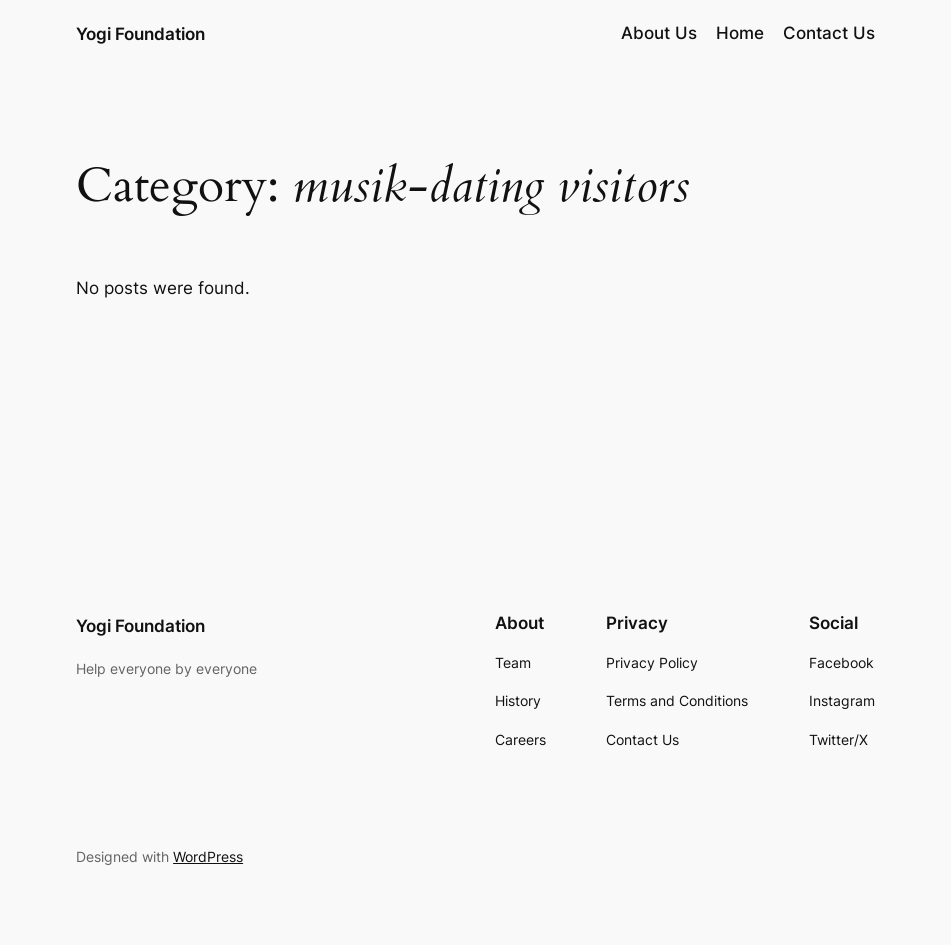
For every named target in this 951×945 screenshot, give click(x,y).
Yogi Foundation (140, 33)
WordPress (208, 856)
